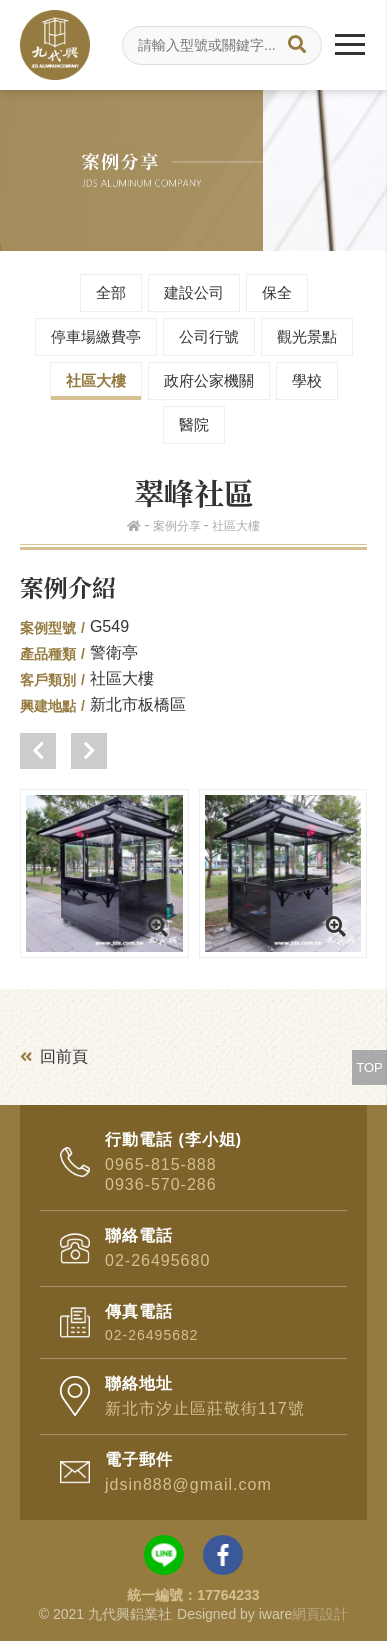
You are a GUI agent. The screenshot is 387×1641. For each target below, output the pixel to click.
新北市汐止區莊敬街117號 (205, 1408)
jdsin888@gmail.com (188, 1484)
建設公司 (194, 292)
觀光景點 (307, 336)
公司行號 (209, 336)
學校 (307, 380)
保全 (277, 292)
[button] (38, 751)
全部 (111, 292)
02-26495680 (157, 1260)
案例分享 (177, 526)
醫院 (194, 424)
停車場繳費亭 (96, 336)
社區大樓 (96, 380)
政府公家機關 (209, 380)
